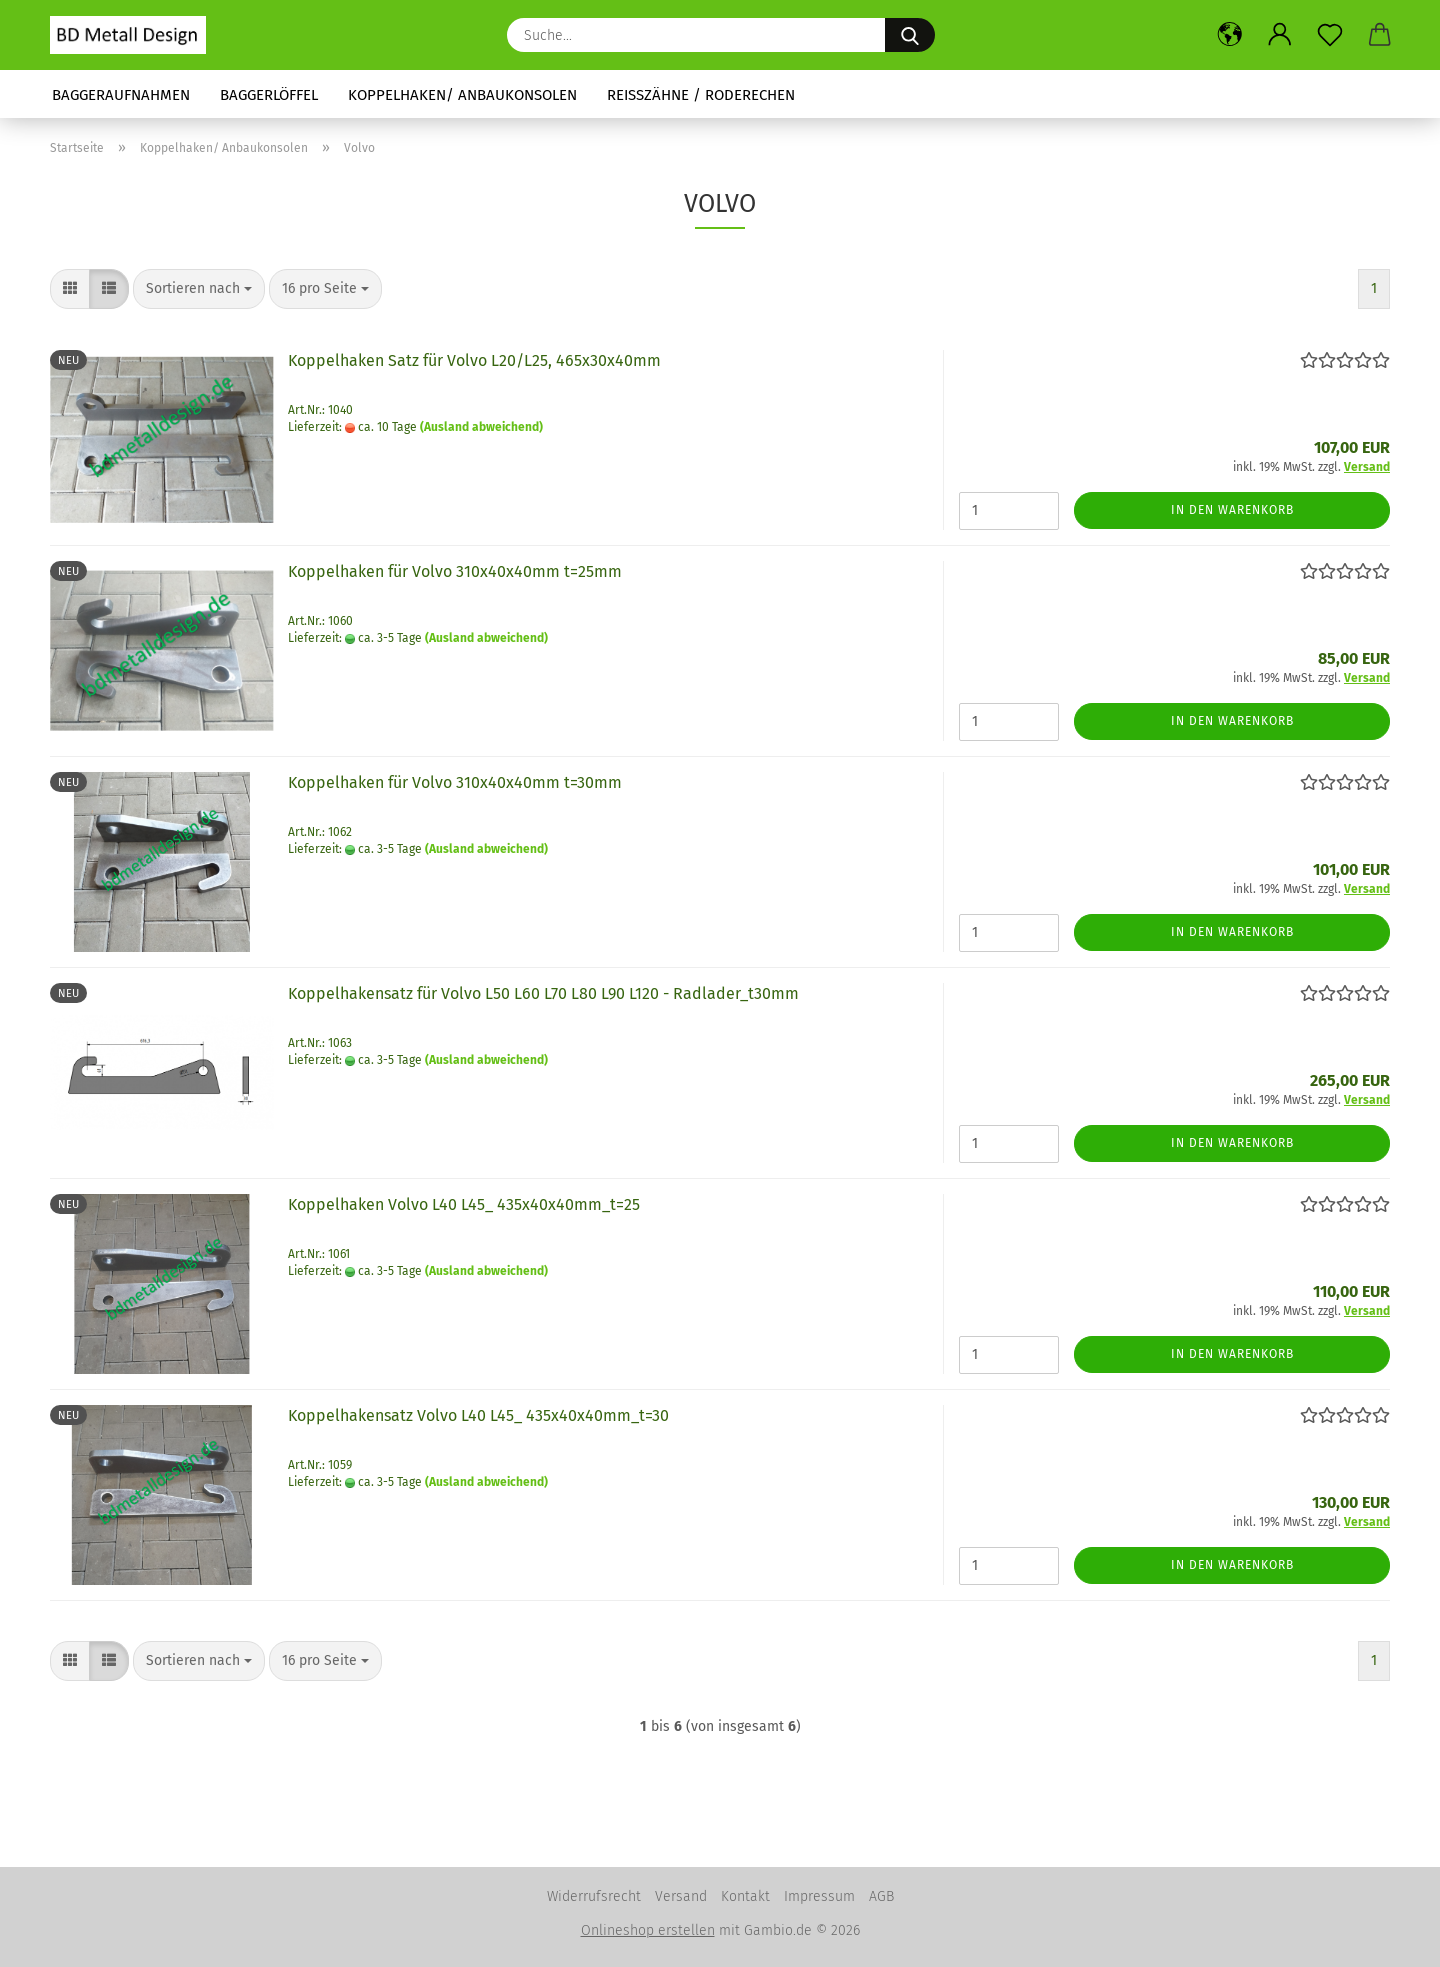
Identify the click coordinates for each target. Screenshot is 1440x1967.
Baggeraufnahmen (121, 95)
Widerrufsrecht (594, 1896)
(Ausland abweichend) (481, 427)
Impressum (819, 1896)
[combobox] (199, 289)
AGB (881, 1896)
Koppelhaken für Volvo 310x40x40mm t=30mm (455, 782)
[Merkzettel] (1330, 35)
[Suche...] (910, 35)
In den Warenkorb (1232, 510)
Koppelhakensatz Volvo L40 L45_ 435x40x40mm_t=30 (478, 1415)
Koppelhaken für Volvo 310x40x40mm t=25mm (455, 571)
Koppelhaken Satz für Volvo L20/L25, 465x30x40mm (474, 360)
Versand (681, 1896)
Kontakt (745, 1896)
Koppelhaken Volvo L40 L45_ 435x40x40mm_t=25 (464, 1204)
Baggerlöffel (269, 95)
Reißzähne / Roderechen (701, 95)
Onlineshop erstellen (648, 1930)
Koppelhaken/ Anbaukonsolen (462, 95)
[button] (1230, 35)
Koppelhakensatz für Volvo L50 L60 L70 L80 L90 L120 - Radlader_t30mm (543, 993)
